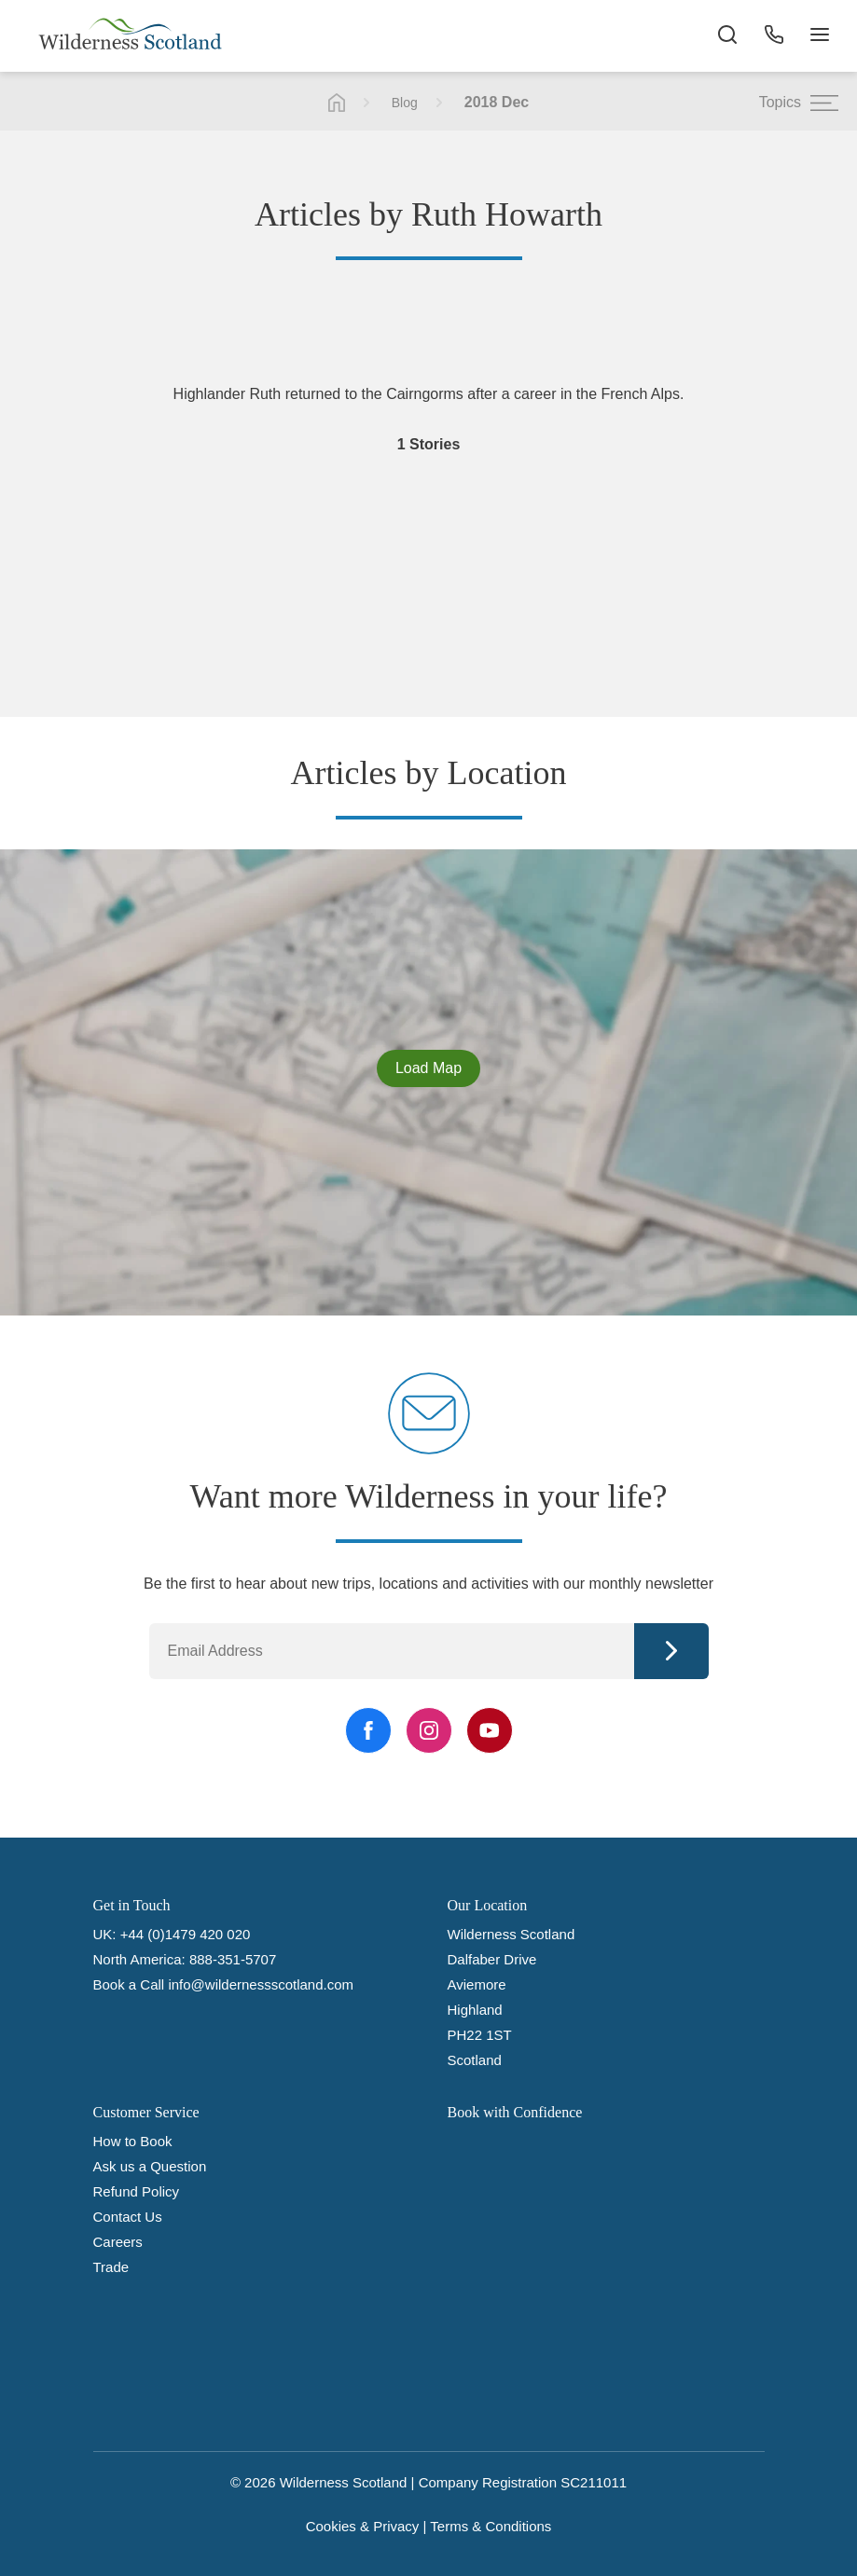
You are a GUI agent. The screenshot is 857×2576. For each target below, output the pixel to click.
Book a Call (129, 1984)
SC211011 (593, 2482)
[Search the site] (726, 37)
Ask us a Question (150, 2166)
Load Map (428, 1068)
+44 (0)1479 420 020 (185, 1934)
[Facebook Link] (368, 1730)
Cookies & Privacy (363, 2526)
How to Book (133, 2141)
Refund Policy (136, 2191)
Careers (118, 2242)
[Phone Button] (773, 37)
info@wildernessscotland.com (260, 1984)
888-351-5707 (232, 1959)
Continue (671, 1651)
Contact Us (127, 2217)
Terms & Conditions (490, 2526)
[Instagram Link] (429, 1730)
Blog (405, 102)
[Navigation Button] (819, 37)
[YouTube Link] (489, 1730)
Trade (111, 2267)
